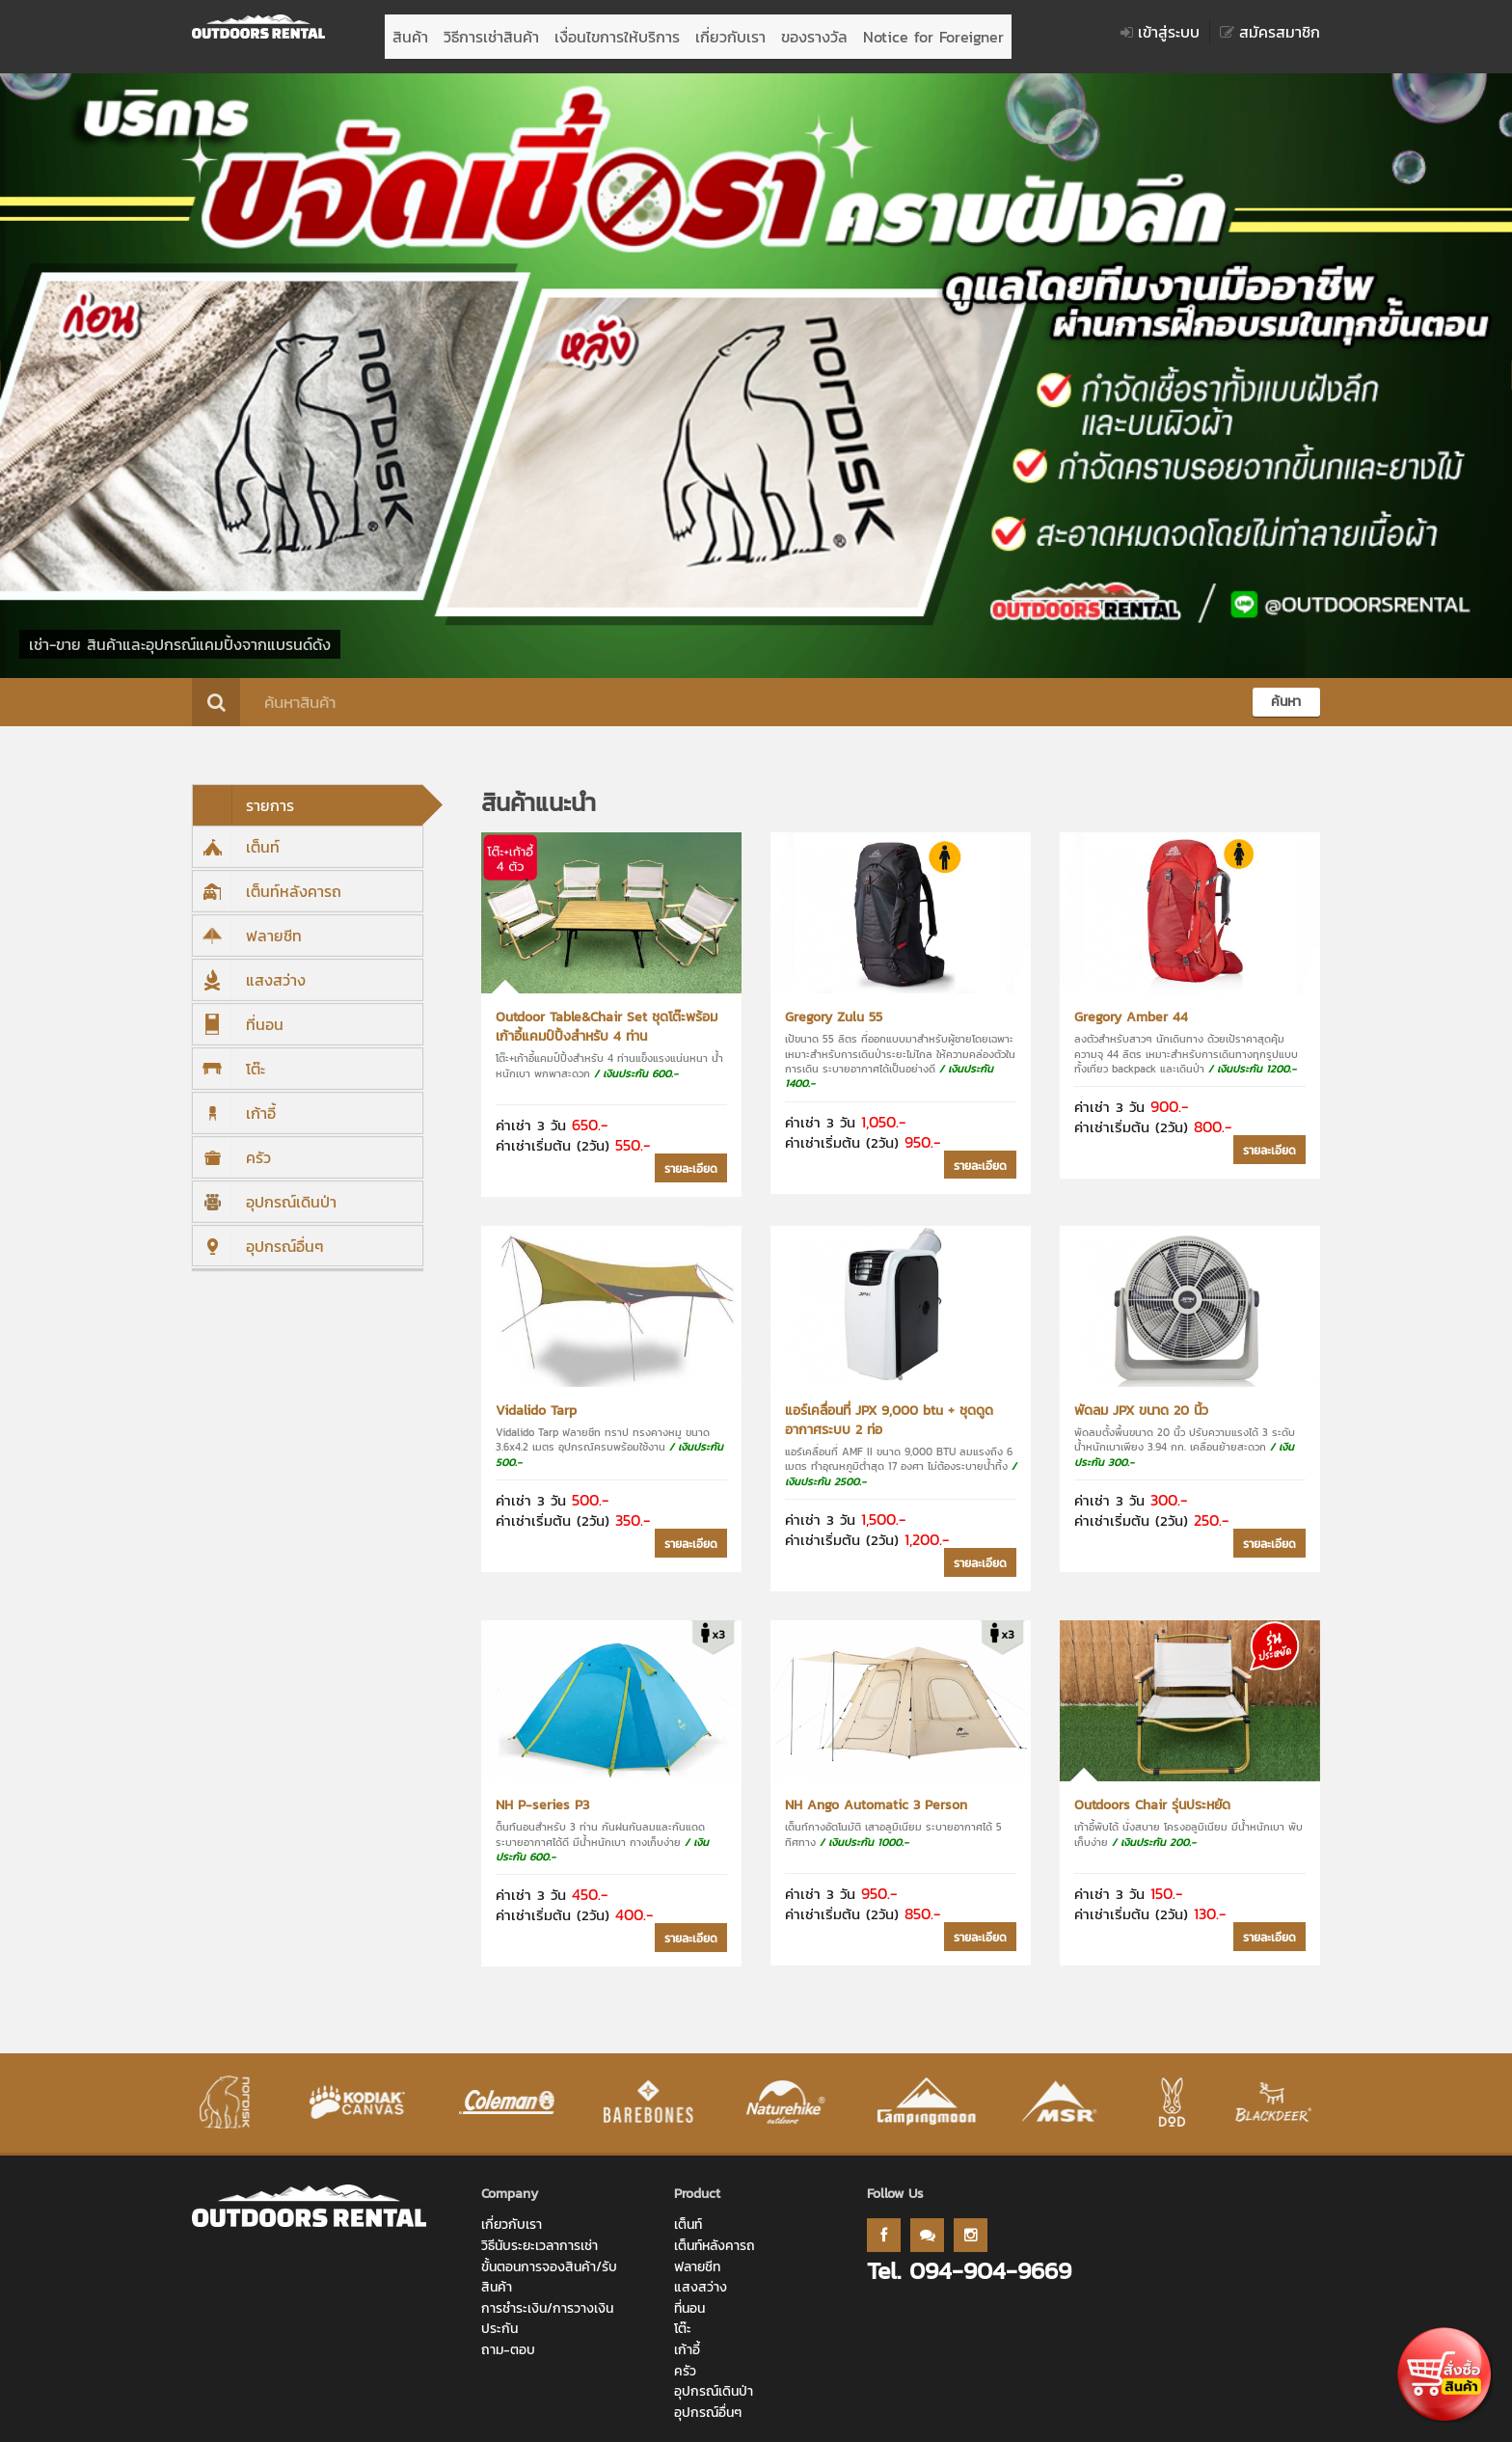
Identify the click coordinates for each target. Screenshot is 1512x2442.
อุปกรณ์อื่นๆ (258, 1236)
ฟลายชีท (247, 926)
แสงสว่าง (249, 970)
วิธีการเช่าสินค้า (491, 31)
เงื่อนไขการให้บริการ (617, 31)
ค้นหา (1286, 692)
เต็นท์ (236, 837)
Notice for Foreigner (933, 31)
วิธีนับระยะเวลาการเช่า (539, 2236)
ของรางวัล (814, 31)
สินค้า (410, 31)
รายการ (243, 795)
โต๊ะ (229, 1059)
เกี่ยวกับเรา (730, 31)
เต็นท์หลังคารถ (267, 881)
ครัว (232, 1147)
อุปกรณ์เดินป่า (265, 1192)
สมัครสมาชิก (1270, 32)
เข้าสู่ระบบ (1160, 32)
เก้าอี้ (234, 1103)
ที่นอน (238, 1014)
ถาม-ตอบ (508, 2340)
